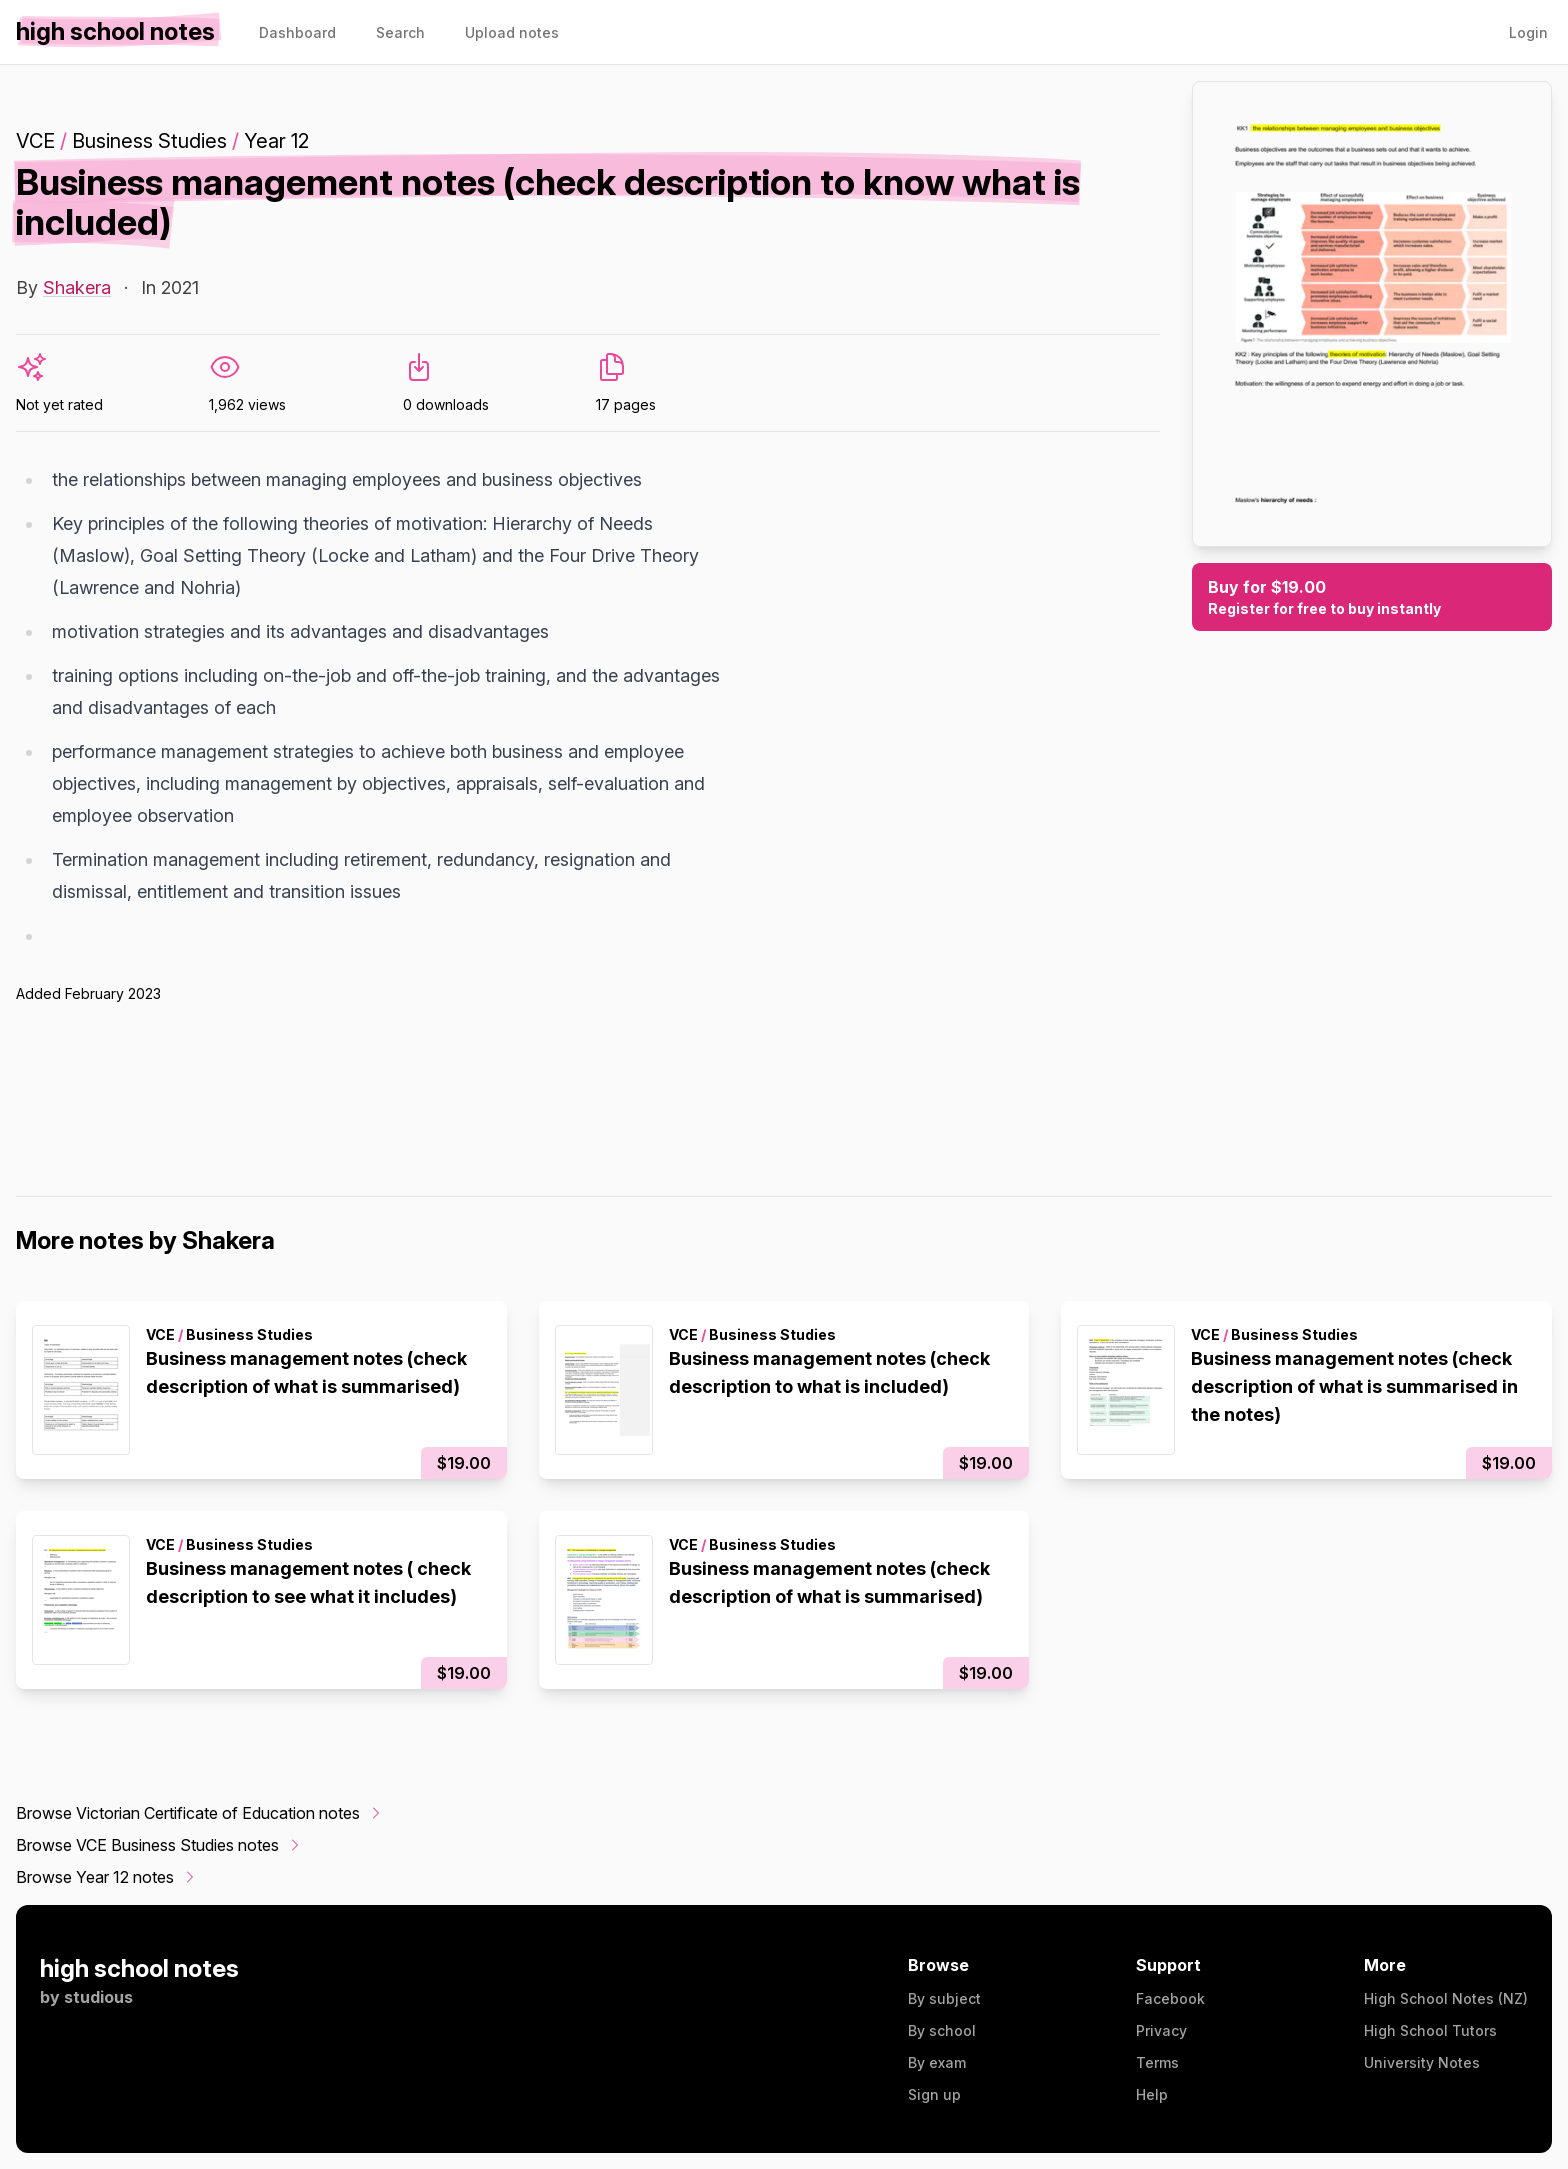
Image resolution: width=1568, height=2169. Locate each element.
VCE (35, 141)
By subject (944, 1998)
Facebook (1170, 1998)
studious (98, 1997)
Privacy (1161, 2030)
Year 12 (276, 141)
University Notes (1422, 2062)
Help (1152, 2094)
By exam (937, 2062)
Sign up (934, 2094)
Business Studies (149, 141)
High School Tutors (1430, 2030)
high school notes (139, 1968)
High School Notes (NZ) (1446, 1998)
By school (942, 2030)
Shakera (77, 287)
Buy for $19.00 (1372, 598)
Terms (1157, 2062)
